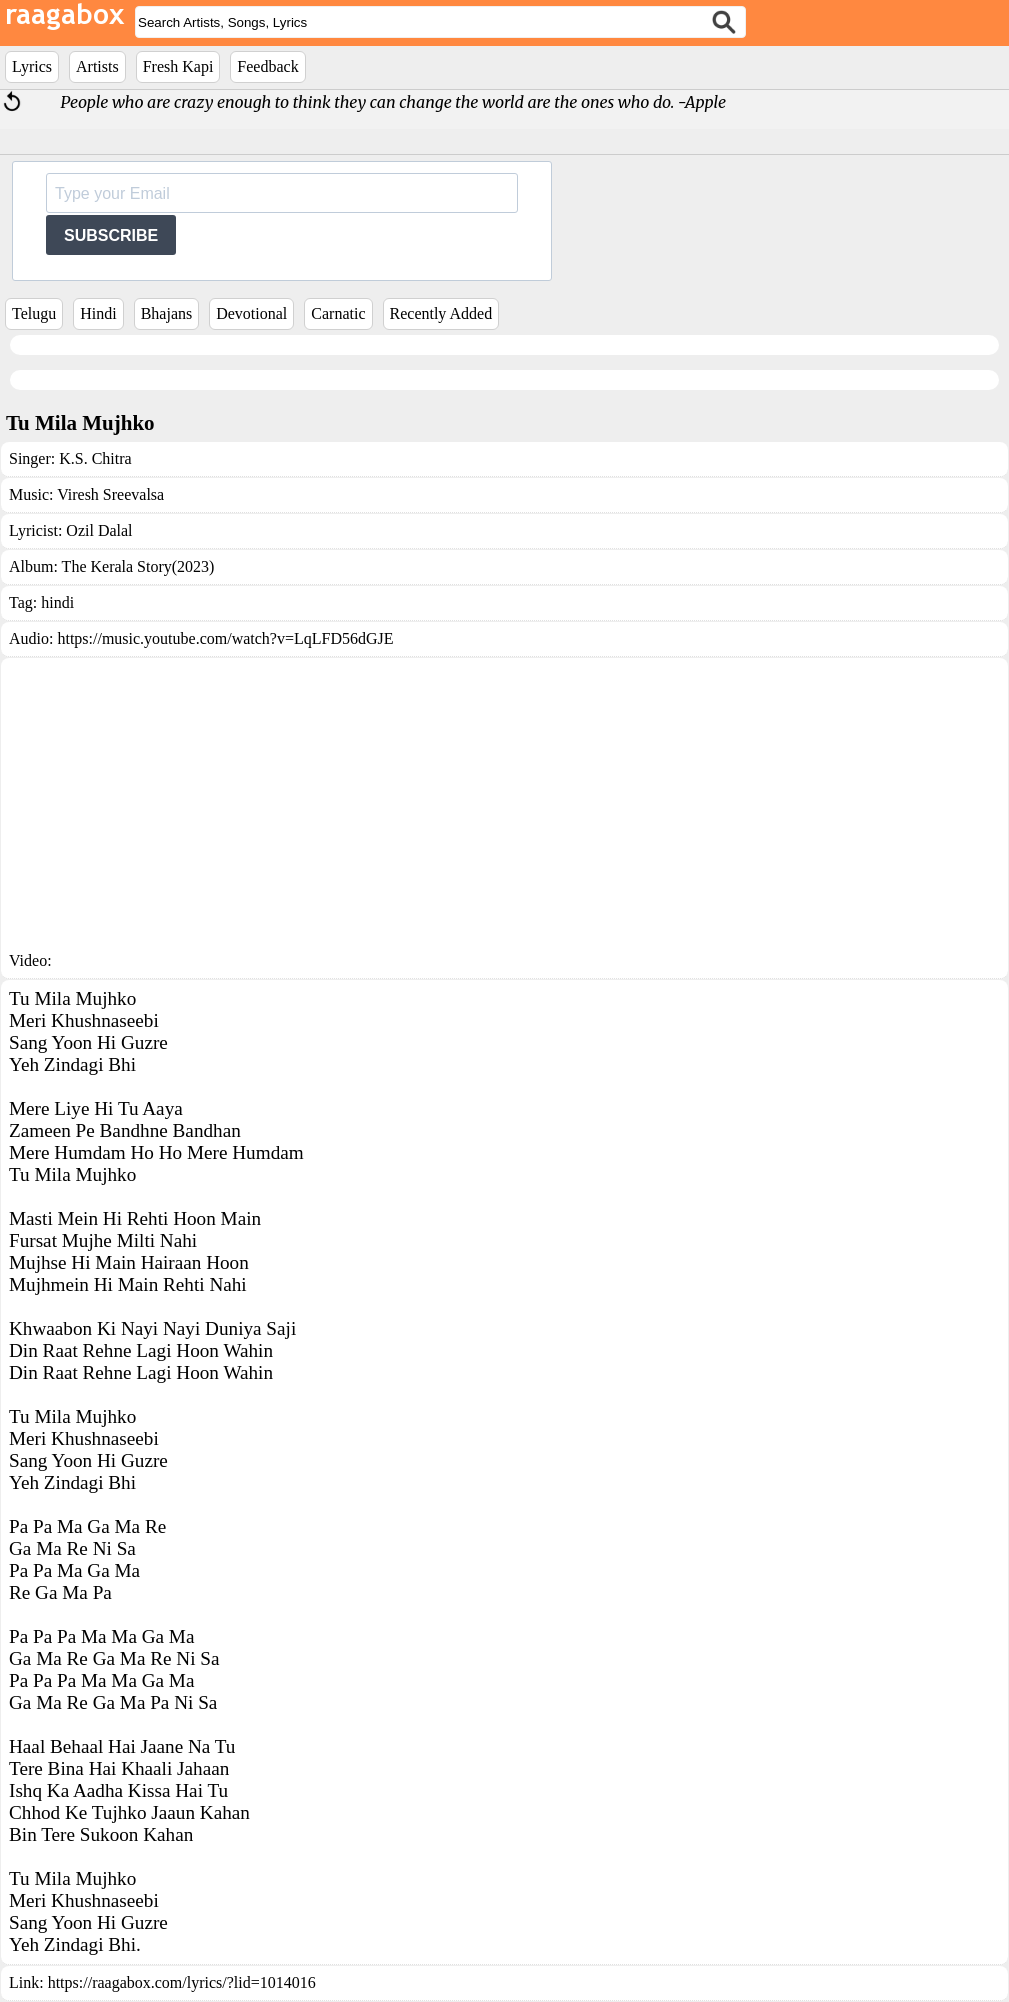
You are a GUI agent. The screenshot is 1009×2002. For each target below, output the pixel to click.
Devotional (251, 313)
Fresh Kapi (178, 66)
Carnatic (338, 313)
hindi (57, 602)
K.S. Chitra (95, 458)
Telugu (34, 313)
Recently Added (441, 313)
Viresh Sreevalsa (110, 494)
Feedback (267, 66)
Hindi (98, 313)
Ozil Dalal (99, 530)
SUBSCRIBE (111, 235)
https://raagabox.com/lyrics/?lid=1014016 (182, 1982)
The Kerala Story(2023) (138, 566)
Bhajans (167, 313)
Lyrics (32, 66)
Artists (97, 66)
